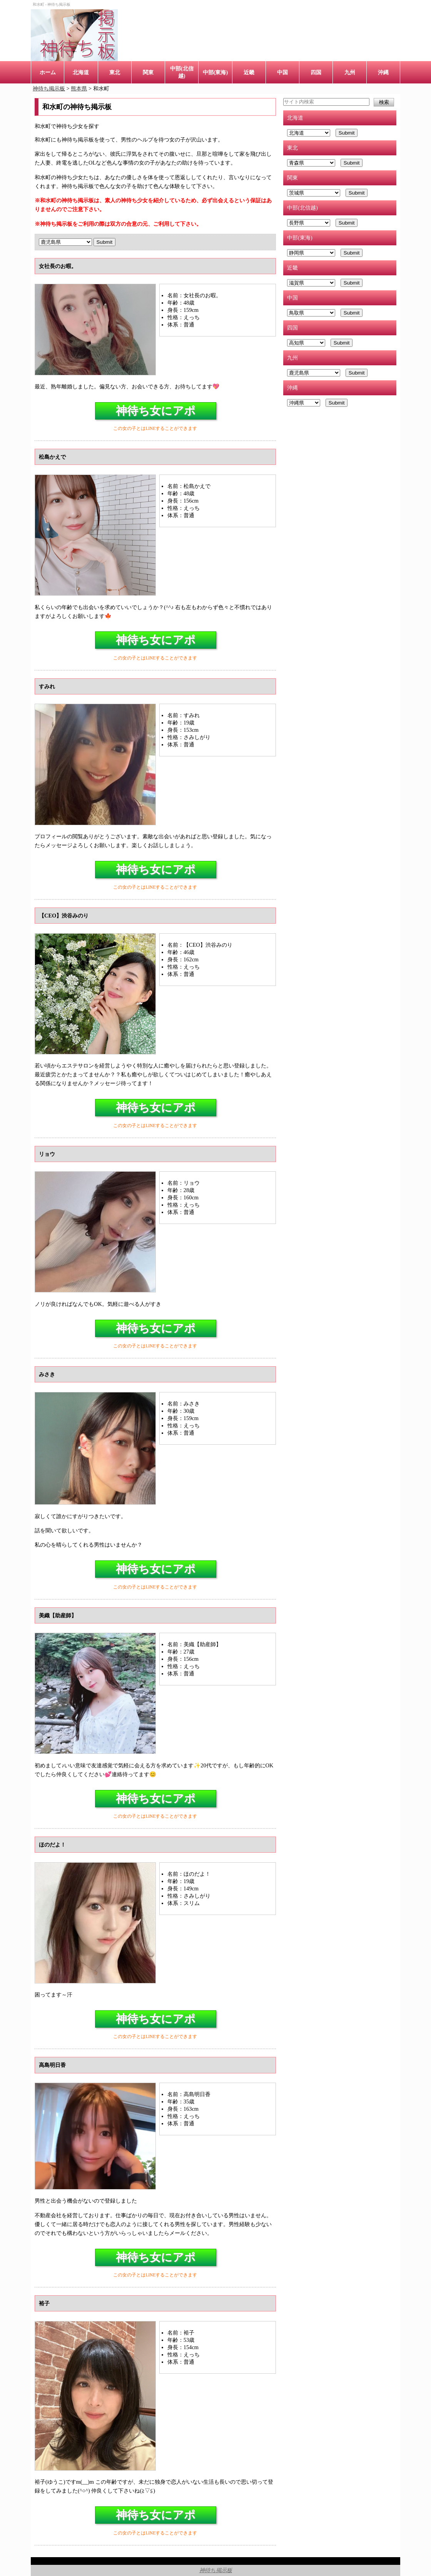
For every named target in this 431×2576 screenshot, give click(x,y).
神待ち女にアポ (155, 411)
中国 (282, 72)
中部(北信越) (182, 72)
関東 (148, 72)
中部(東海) (215, 72)
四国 (316, 72)
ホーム (48, 72)
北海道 (81, 72)
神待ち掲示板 (215, 2570)
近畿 (249, 72)
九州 (349, 72)
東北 (114, 72)
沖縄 (383, 72)
